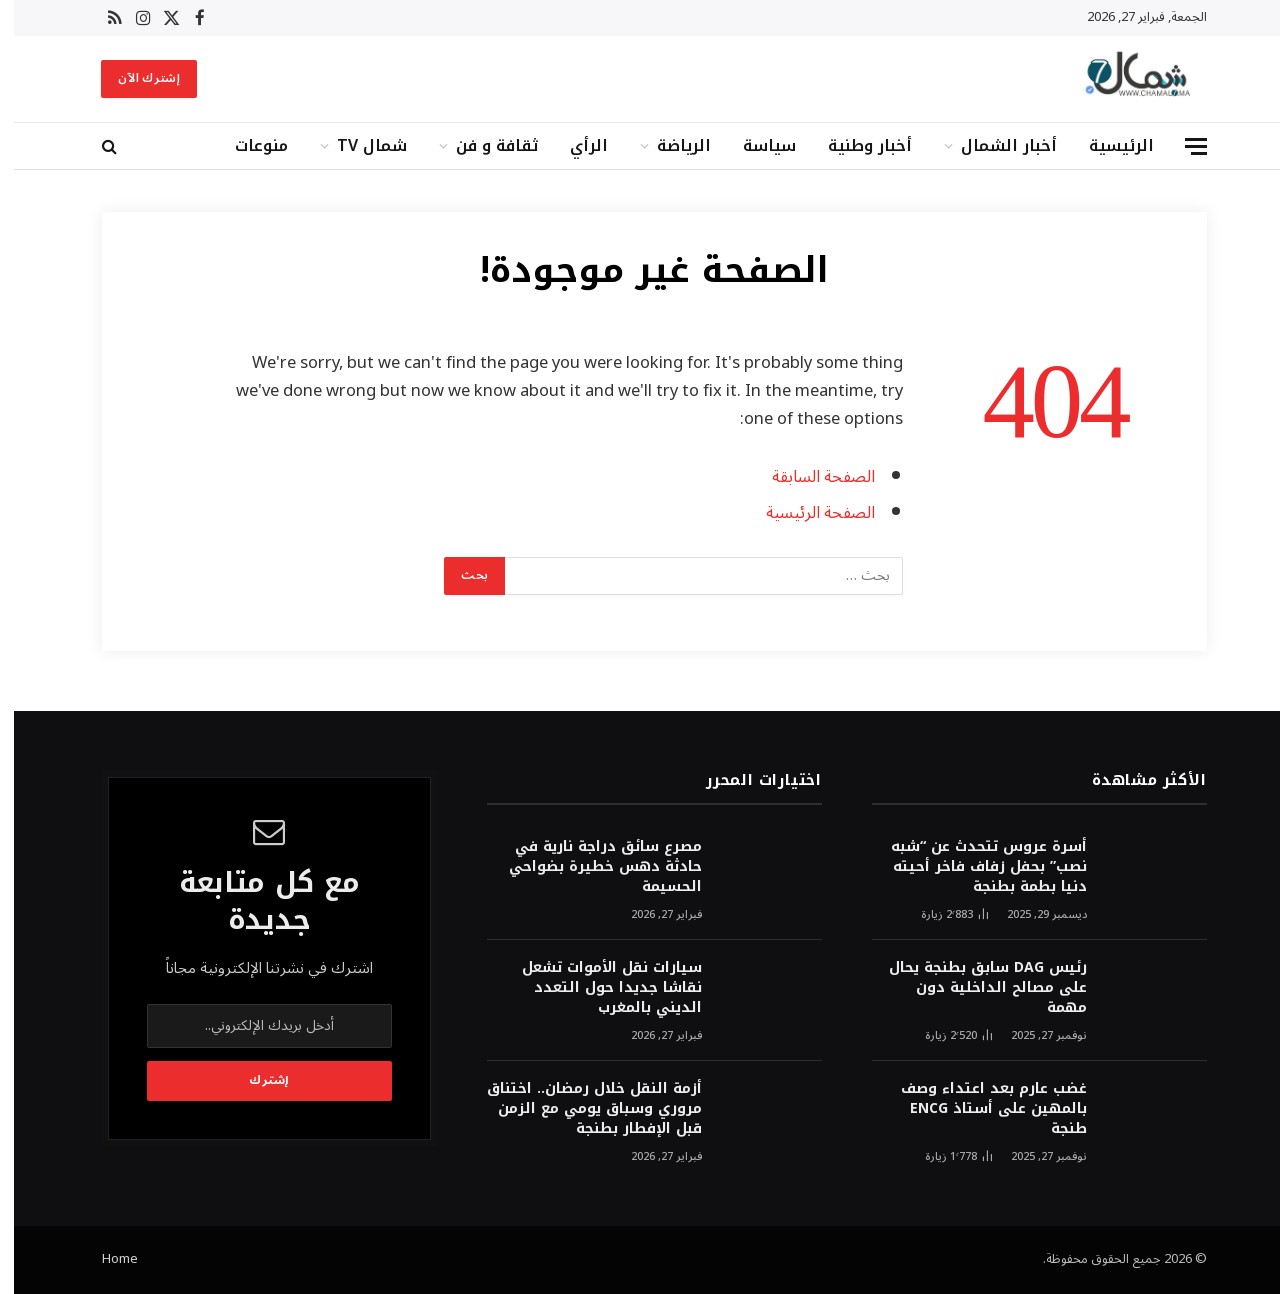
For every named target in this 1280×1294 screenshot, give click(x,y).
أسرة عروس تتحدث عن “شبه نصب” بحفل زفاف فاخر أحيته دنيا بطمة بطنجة (975, 867)
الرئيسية (1107, 145)
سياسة (755, 145)
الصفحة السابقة (809, 476)
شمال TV (358, 145)
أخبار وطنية (856, 145)
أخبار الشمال (995, 145)
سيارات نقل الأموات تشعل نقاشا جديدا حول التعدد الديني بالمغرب (598, 988)
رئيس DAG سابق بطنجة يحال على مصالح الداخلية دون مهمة (974, 988)
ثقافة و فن (483, 145)
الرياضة (670, 145)
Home (106, 1259)
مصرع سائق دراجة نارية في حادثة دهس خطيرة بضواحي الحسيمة (591, 867)
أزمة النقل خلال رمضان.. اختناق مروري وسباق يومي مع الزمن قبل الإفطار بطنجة (580, 1109)
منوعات (247, 145)
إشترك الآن (135, 78)
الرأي (575, 145)
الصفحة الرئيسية (806, 512)
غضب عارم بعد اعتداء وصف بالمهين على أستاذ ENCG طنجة (980, 1109)
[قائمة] (1182, 146)
